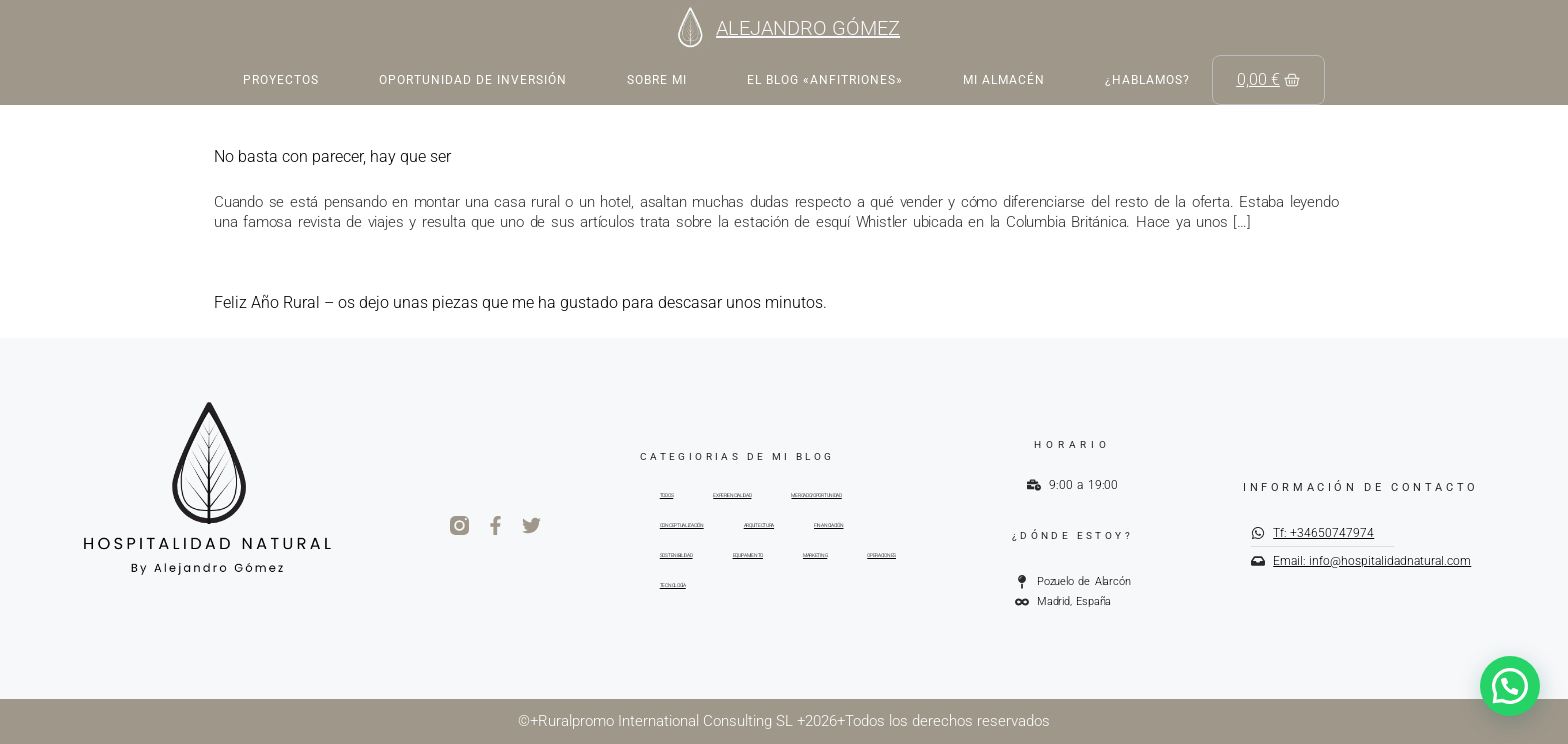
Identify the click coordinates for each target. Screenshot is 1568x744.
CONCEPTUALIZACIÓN (682, 525)
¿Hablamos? (1147, 80)
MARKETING (815, 555)
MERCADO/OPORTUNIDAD (816, 495)
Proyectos (281, 80)
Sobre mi (657, 80)
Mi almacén (1004, 80)
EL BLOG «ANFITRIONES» (825, 80)
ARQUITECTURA (759, 525)
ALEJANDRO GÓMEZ (808, 28)
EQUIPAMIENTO (748, 555)
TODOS (667, 495)
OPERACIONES (881, 555)
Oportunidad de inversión (473, 80)
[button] (1510, 686)
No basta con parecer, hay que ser (332, 156)
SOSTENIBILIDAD (676, 555)
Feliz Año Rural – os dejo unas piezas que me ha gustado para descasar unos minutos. (520, 302)
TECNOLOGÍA (673, 585)
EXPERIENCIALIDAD (732, 495)
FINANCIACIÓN (828, 525)
